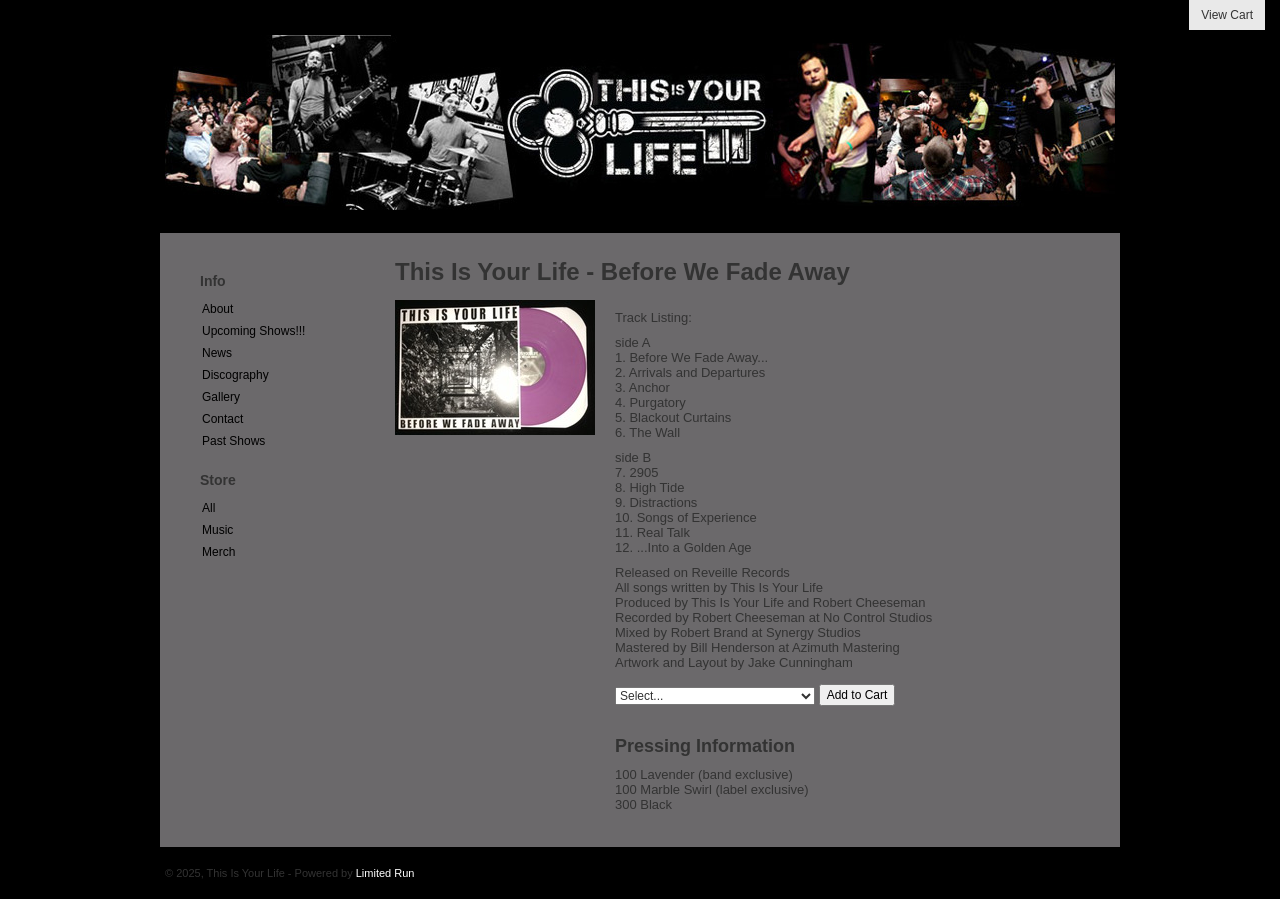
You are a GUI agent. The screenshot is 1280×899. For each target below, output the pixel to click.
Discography (235, 375)
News (217, 353)
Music (217, 530)
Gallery (221, 397)
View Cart (1227, 15)
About (217, 309)
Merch (218, 552)
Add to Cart (857, 695)
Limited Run (385, 873)
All (208, 508)
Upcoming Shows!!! (253, 331)
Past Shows (233, 441)
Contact (222, 419)
